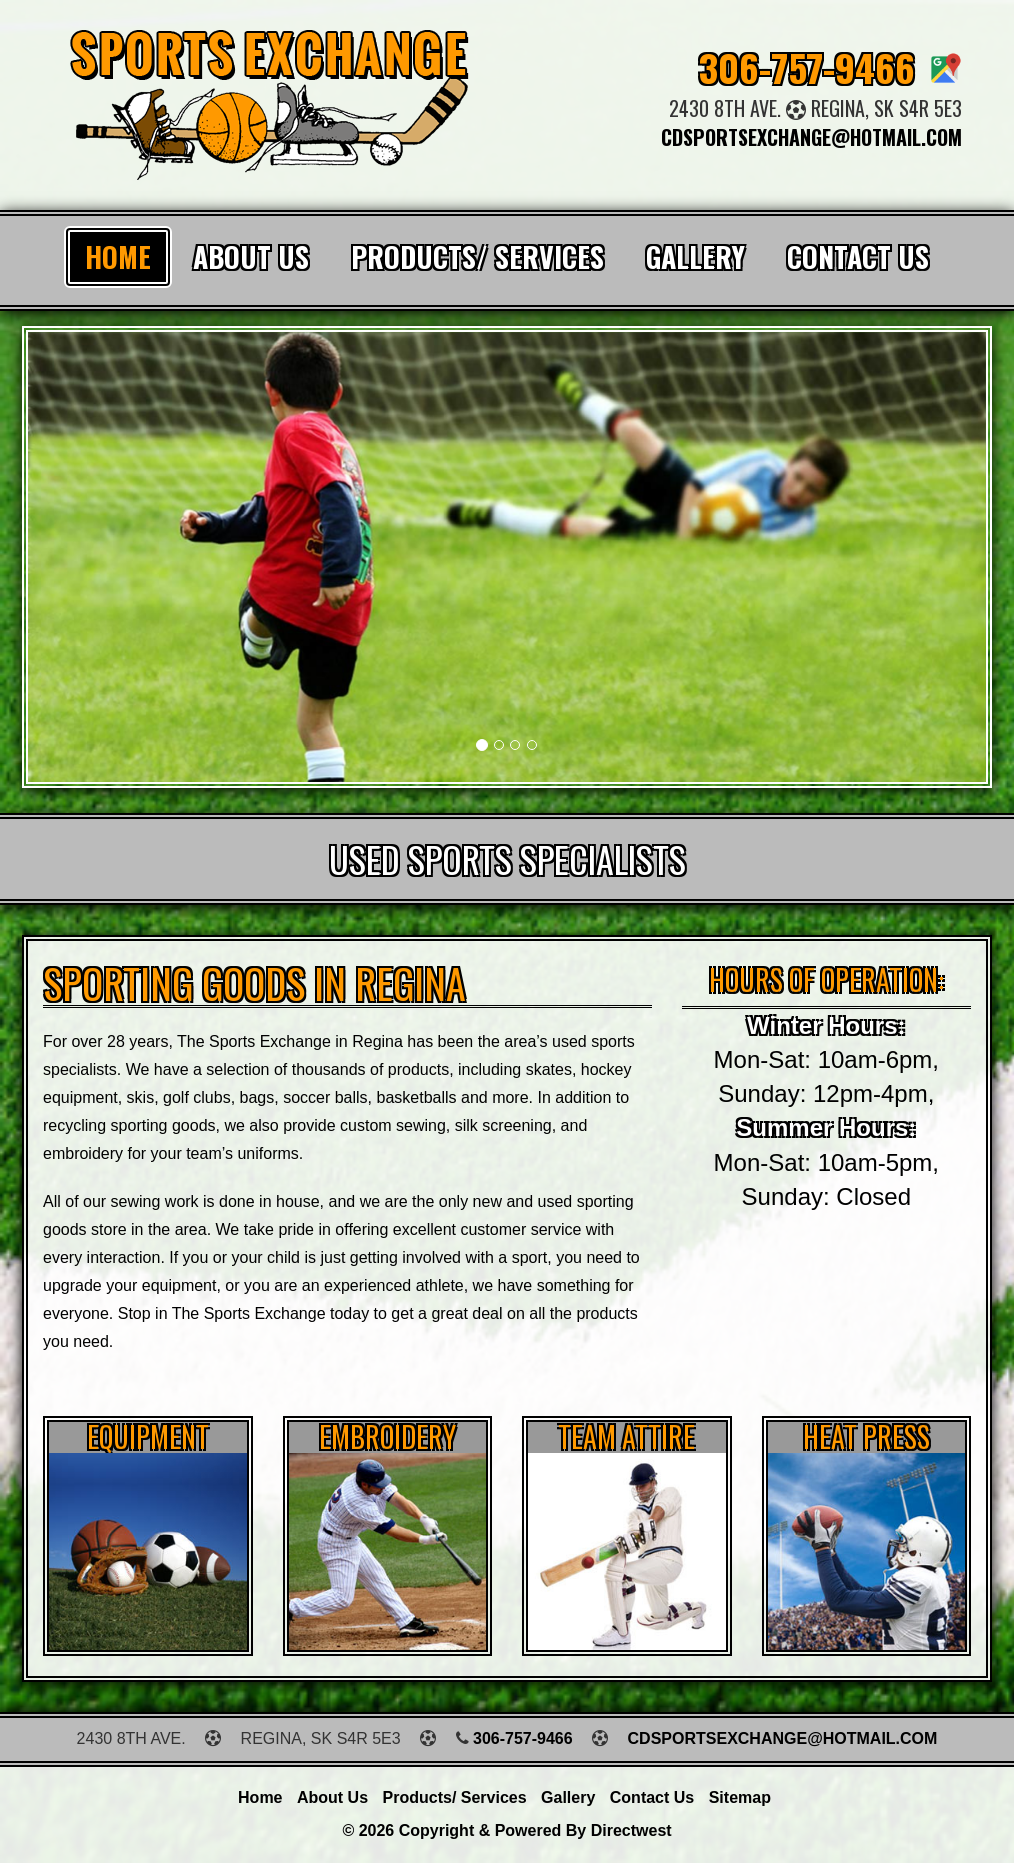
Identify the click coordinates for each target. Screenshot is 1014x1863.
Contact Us (858, 256)
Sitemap (740, 1797)
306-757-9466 (807, 67)
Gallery (695, 256)
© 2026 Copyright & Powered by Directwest (506, 1830)
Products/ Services (477, 256)
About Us (251, 256)
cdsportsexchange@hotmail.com (811, 137)
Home (118, 256)
